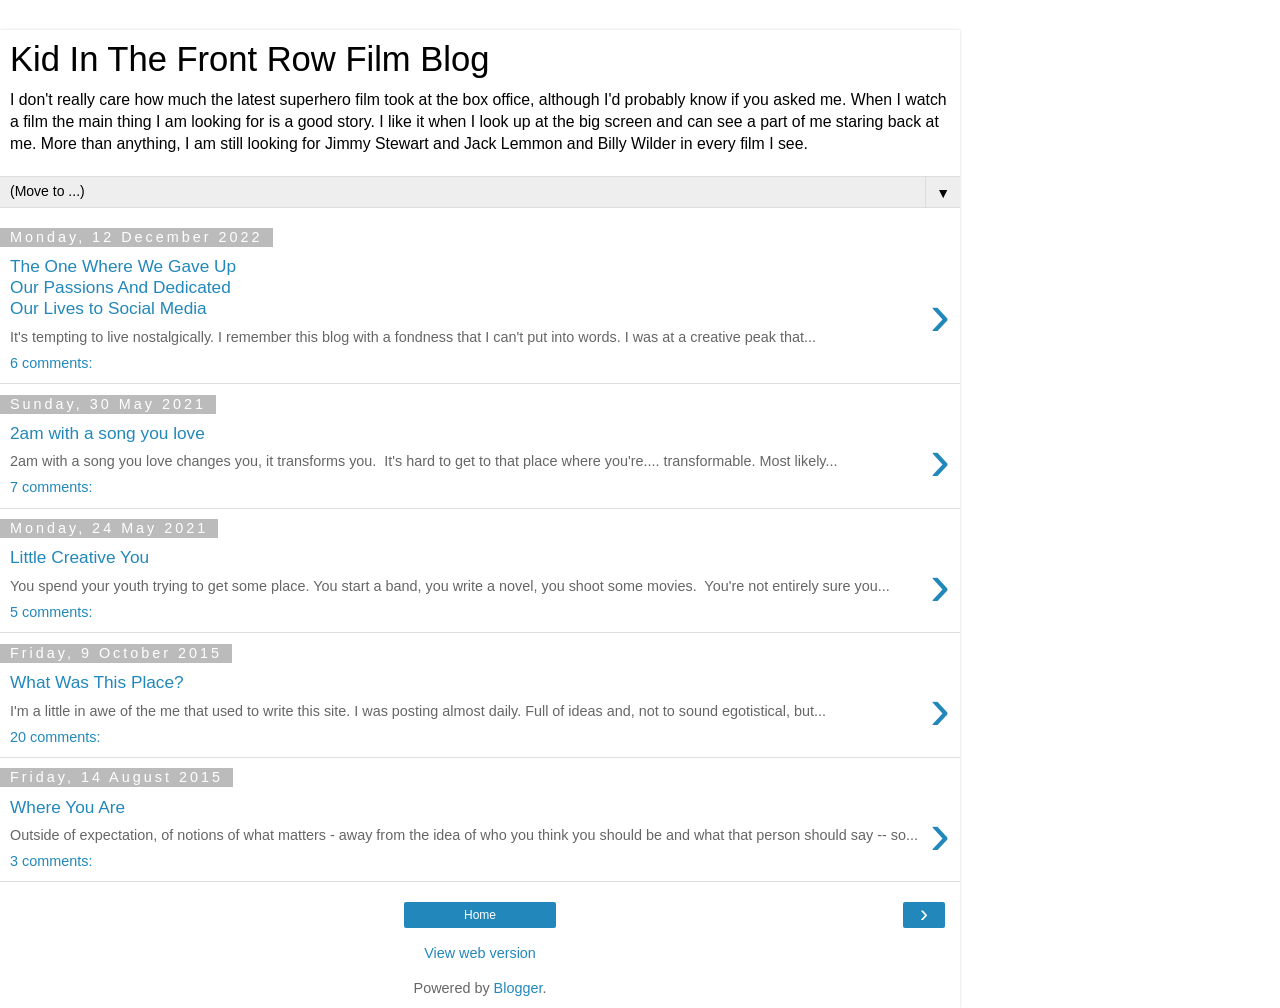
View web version (480, 953)
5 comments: (51, 612)
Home (480, 915)
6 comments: (51, 363)
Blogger (518, 988)
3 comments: (51, 861)
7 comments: (51, 487)
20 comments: (55, 737)
